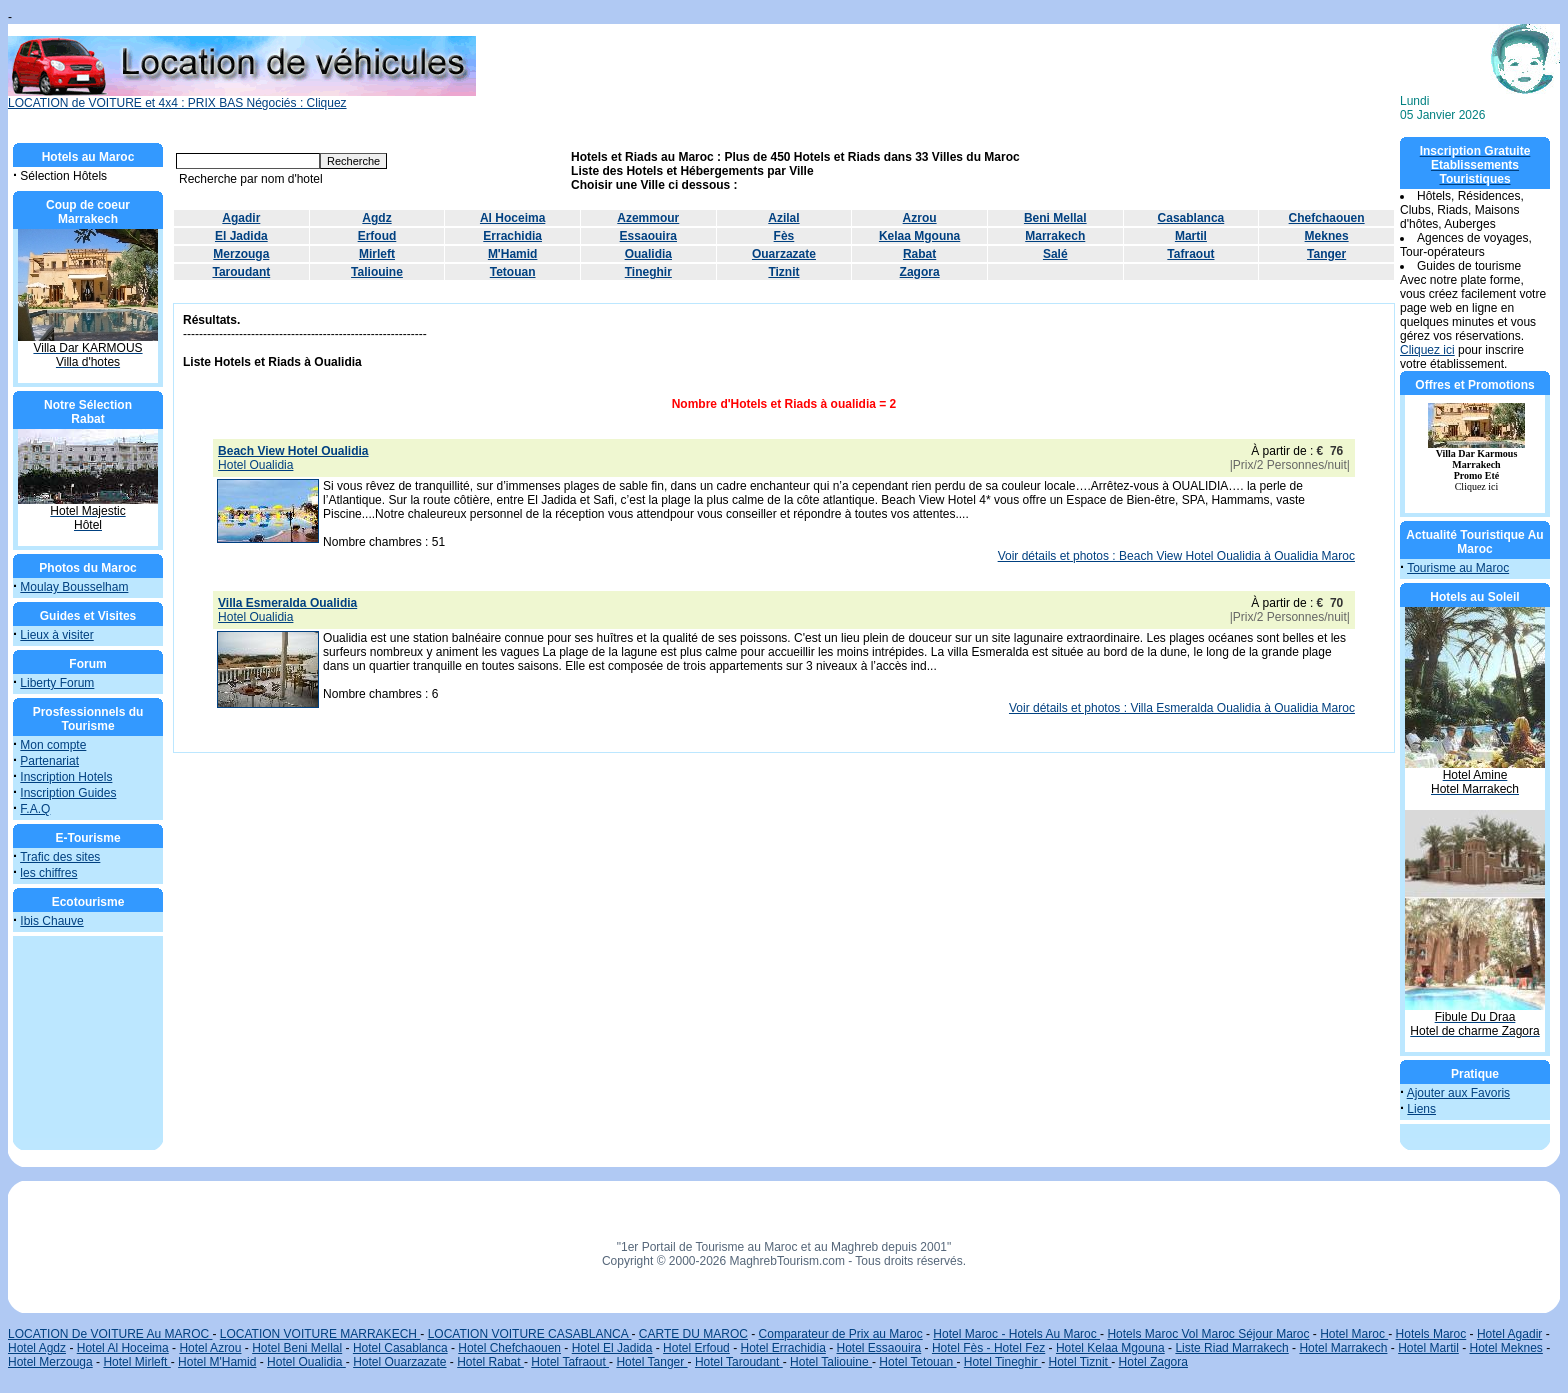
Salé (1055, 254)
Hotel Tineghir (1002, 1362)
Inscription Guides (68, 793)
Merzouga (241, 254)
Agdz (376, 218)
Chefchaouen (1327, 218)
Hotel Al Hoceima (123, 1348)
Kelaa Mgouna (919, 236)
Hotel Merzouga (50, 1362)
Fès (784, 236)
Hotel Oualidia (306, 1362)
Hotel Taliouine (831, 1362)
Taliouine (377, 272)
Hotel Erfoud (696, 1348)
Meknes (1327, 236)
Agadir (241, 218)
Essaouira (648, 236)
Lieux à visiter (56, 635)
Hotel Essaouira (879, 1348)
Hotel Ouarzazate (399, 1362)
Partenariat (49, 761)
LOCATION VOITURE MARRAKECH (320, 1334)
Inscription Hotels (66, 777)
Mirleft (377, 254)
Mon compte (53, 745)
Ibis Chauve (51, 921)
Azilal (783, 218)
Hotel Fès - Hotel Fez (988, 1348)
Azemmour (648, 218)
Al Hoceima (512, 218)
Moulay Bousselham (74, 587)
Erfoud (377, 236)
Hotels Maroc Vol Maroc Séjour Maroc (1208, 1334)
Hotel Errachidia (782, 1348)
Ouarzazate (784, 254)
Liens (1421, 1109)
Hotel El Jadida (612, 1348)
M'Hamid (513, 254)
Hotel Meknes (1506, 1348)
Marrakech (1055, 236)
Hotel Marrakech (1343, 1348)
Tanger (1326, 254)
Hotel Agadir (1509, 1334)
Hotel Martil (1428, 1348)
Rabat (919, 254)
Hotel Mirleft (136, 1362)
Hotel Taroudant (739, 1362)
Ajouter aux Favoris (1458, 1093)
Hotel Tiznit (1080, 1362)
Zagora (920, 272)
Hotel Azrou (210, 1348)
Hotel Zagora (1153, 1362)
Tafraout (1190, 254)
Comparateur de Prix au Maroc (841, 1334)
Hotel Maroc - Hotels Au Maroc (1016, 1334)
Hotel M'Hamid (217, 1362)
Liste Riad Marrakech (1231, 1348)
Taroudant (241, 272)
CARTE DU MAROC (693, 1334)
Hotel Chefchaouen (509, 1348)
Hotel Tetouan (917, 1362)
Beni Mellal (1055, 218)
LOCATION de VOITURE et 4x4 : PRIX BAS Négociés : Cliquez (242, 97)
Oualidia (648, 254)
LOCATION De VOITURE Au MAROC (110, 1334)
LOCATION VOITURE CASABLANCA (530, 1334)
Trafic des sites (60, 857)
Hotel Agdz (37, 1348)
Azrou (920, 218)
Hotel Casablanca (400, 1348)
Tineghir (648, 272)
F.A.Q (35, 809)
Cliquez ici (1427, 350)
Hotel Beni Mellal (297, 1348)
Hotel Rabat (490, 1362)
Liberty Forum (57, 683)
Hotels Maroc (1431, 1334)
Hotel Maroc (1354, 1334)
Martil (1191, 236)
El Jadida (241, 236)
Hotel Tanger (651, 1362)
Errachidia (512, 236)
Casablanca (1191, 218)
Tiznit (783, 272)
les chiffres (48, 873)
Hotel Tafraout (570, 1362)
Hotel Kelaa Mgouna (1110, 1348)
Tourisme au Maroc (1458, 568)
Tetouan (513, 272)
